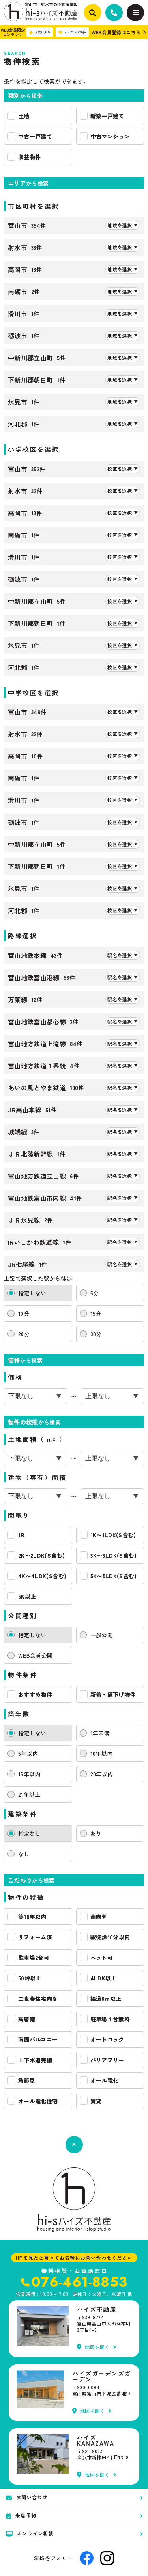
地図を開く (93, 2347)
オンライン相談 (30, 2533)
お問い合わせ (26, 2497)
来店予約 (21, 2515)
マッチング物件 (72, 32)
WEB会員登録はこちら (116, 32)
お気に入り (40, 32)
